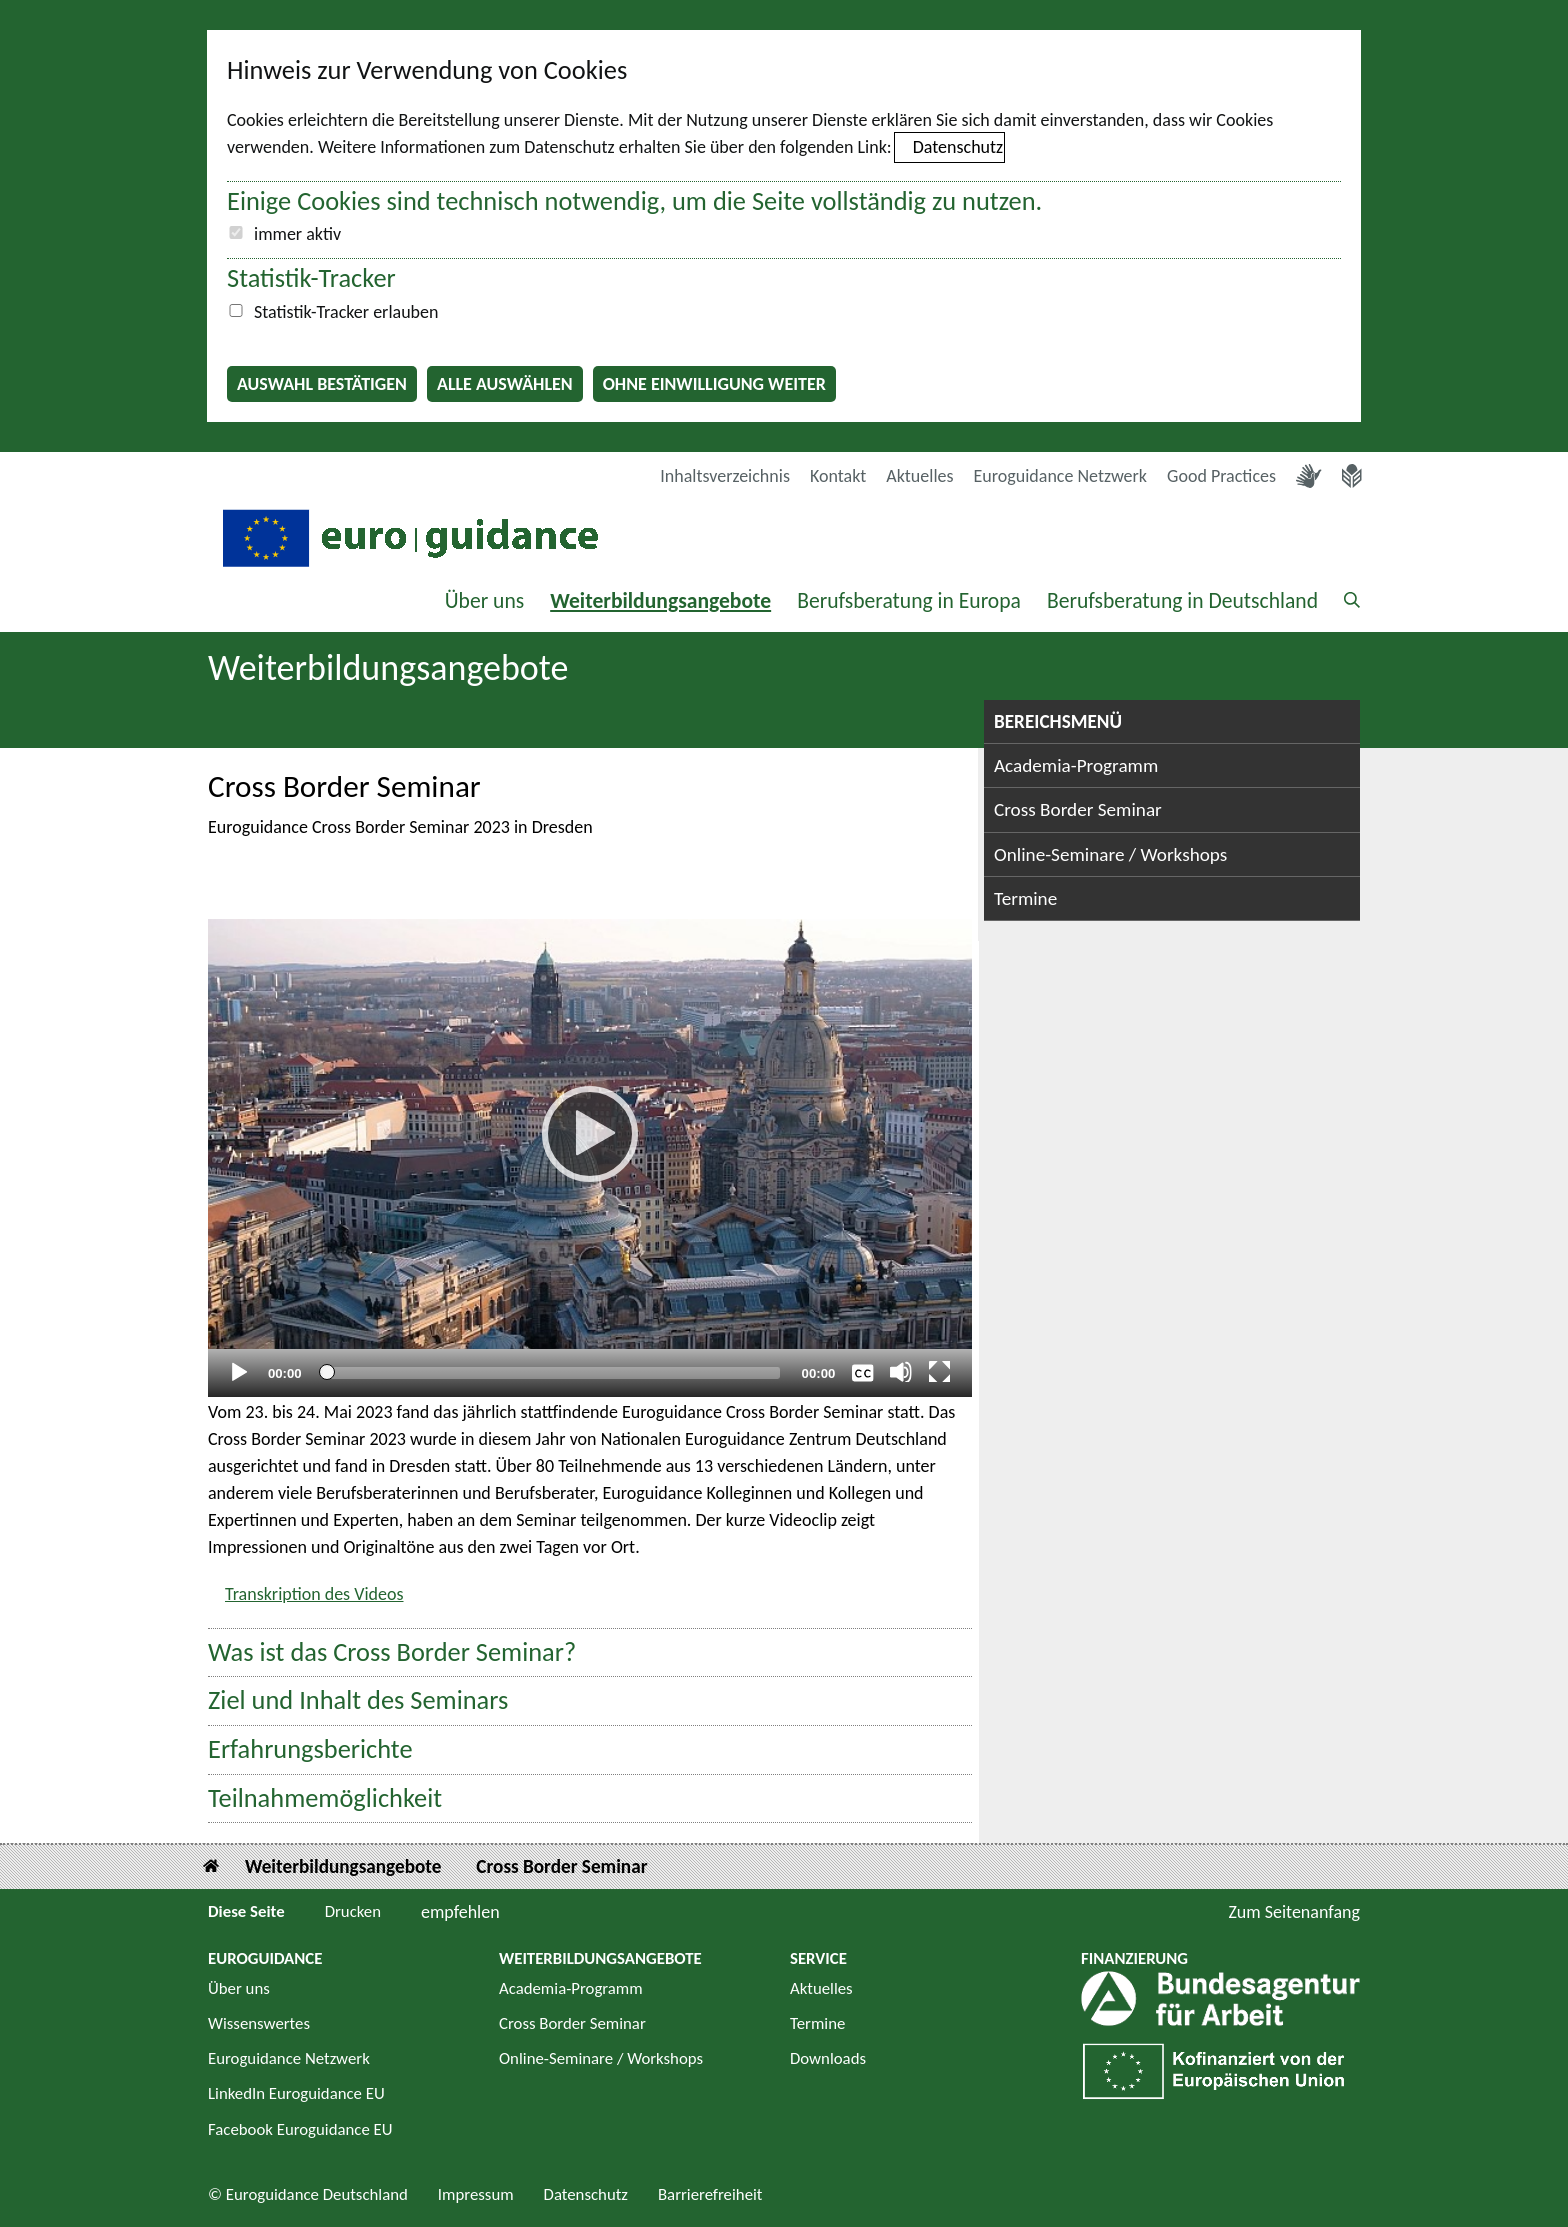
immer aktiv (297, 234)
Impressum (476, 2194)
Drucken (353, 1911)
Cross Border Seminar (1078, 809)
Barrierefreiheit (710, 2194)
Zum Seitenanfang (1294, 1912)
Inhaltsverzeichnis (725, 476)
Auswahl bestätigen (322, 384)
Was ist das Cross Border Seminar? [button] (392, 1652)
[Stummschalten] (901, 1372)
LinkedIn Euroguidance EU (296, 2093)
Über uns (485, 600)
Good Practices (1221, 476)
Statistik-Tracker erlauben (346, 312)
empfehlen (460, 1912)
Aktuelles (919, 476)
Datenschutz (958, 147)
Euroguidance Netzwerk (1061, 476)
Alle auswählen (505, 384)
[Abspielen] (590, 1134)
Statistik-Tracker (311, 278)
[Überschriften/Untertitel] (863, 1372)
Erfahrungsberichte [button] (310, 1749)
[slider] (551, 1373)
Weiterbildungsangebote (660, 600)
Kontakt (838, 476)
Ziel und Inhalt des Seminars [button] (358, 1700)
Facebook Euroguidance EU (300, 2129)
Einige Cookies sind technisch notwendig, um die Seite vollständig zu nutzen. (634, 201)
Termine (1025, 898)
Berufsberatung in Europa (909, 600)
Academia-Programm (1076, 765)
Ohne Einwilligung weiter (714, 384)
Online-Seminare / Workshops (1110, 854)
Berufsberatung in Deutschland (1182, 600)
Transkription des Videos (314, 1594)
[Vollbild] (940, 1372)
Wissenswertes (259, 2023)
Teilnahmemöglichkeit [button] (325, 1798)
